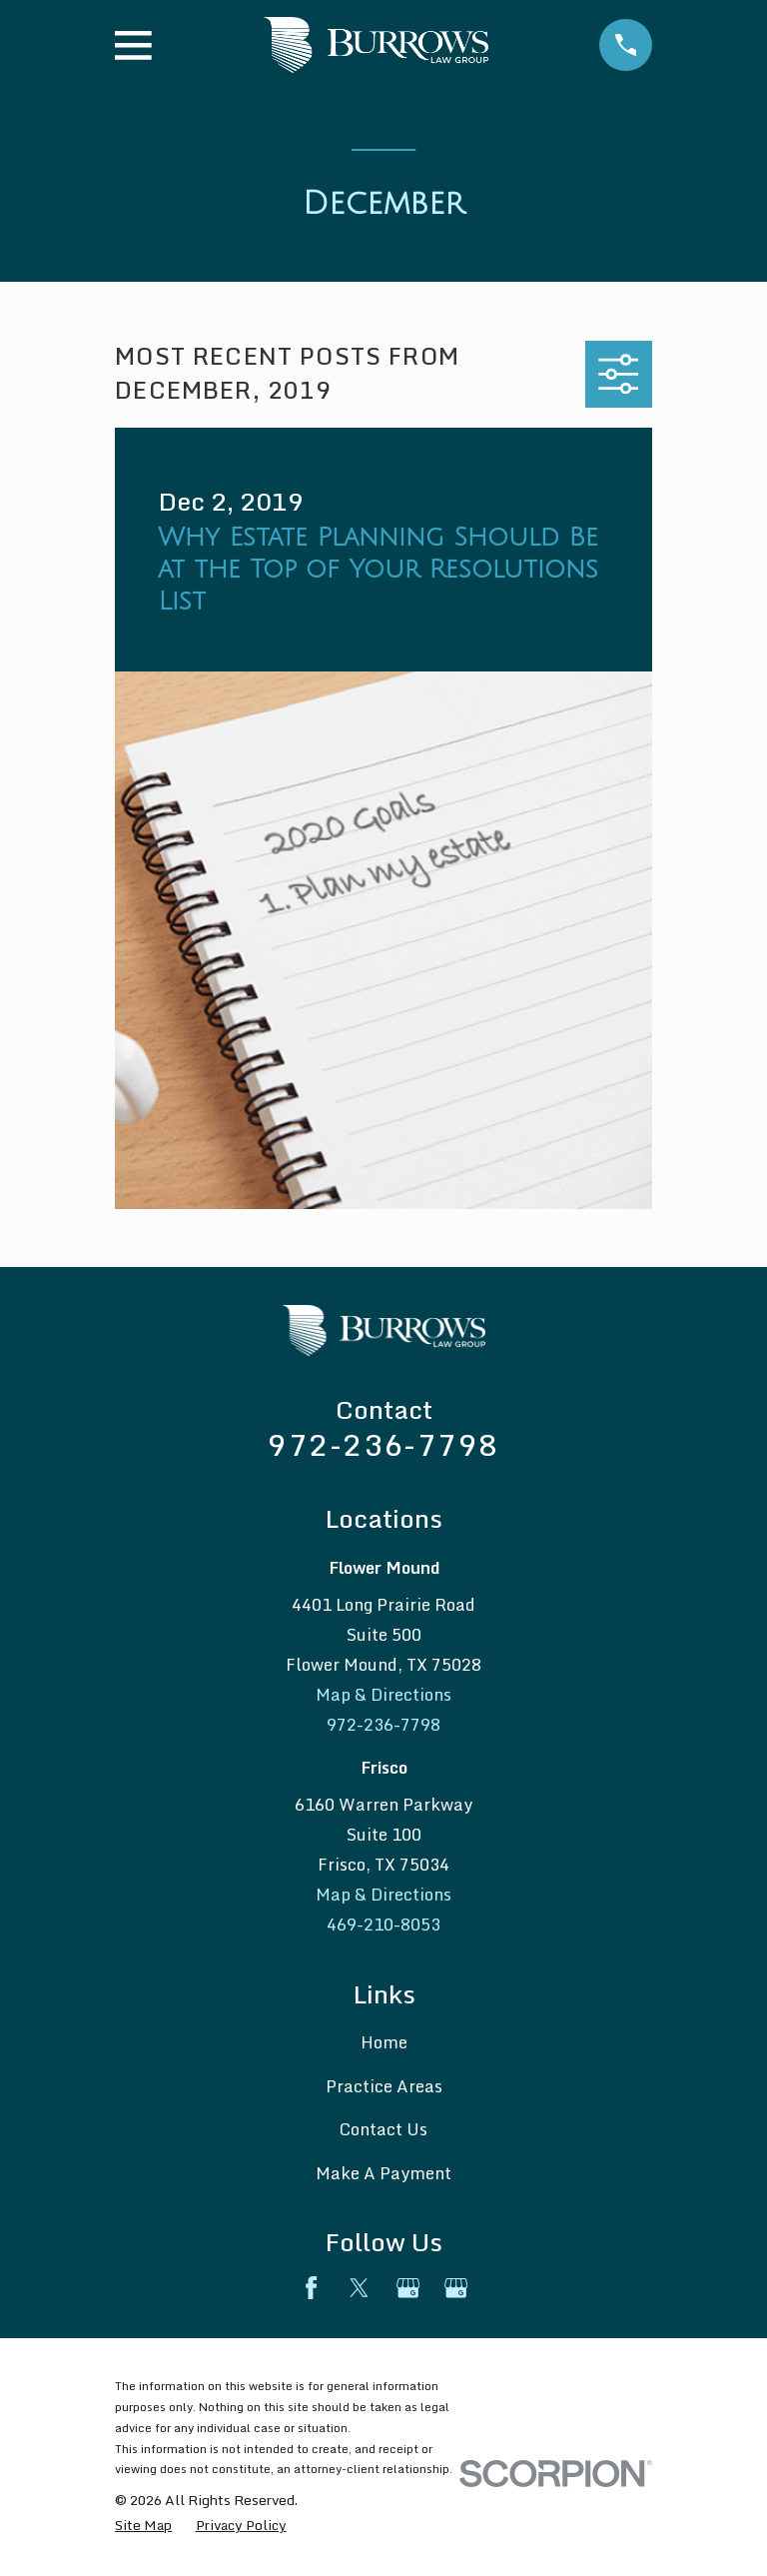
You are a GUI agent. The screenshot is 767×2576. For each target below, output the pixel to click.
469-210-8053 (383, 1924)
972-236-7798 (383, 1444)
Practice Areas (384, 2085)
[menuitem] (143, 2524)
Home (384, 2041)
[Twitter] (359, 2287)
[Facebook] (311, 2287)
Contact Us (383, 2128)
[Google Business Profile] (407, 2287)
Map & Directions (383, 1694)
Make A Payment (383, 2172)
